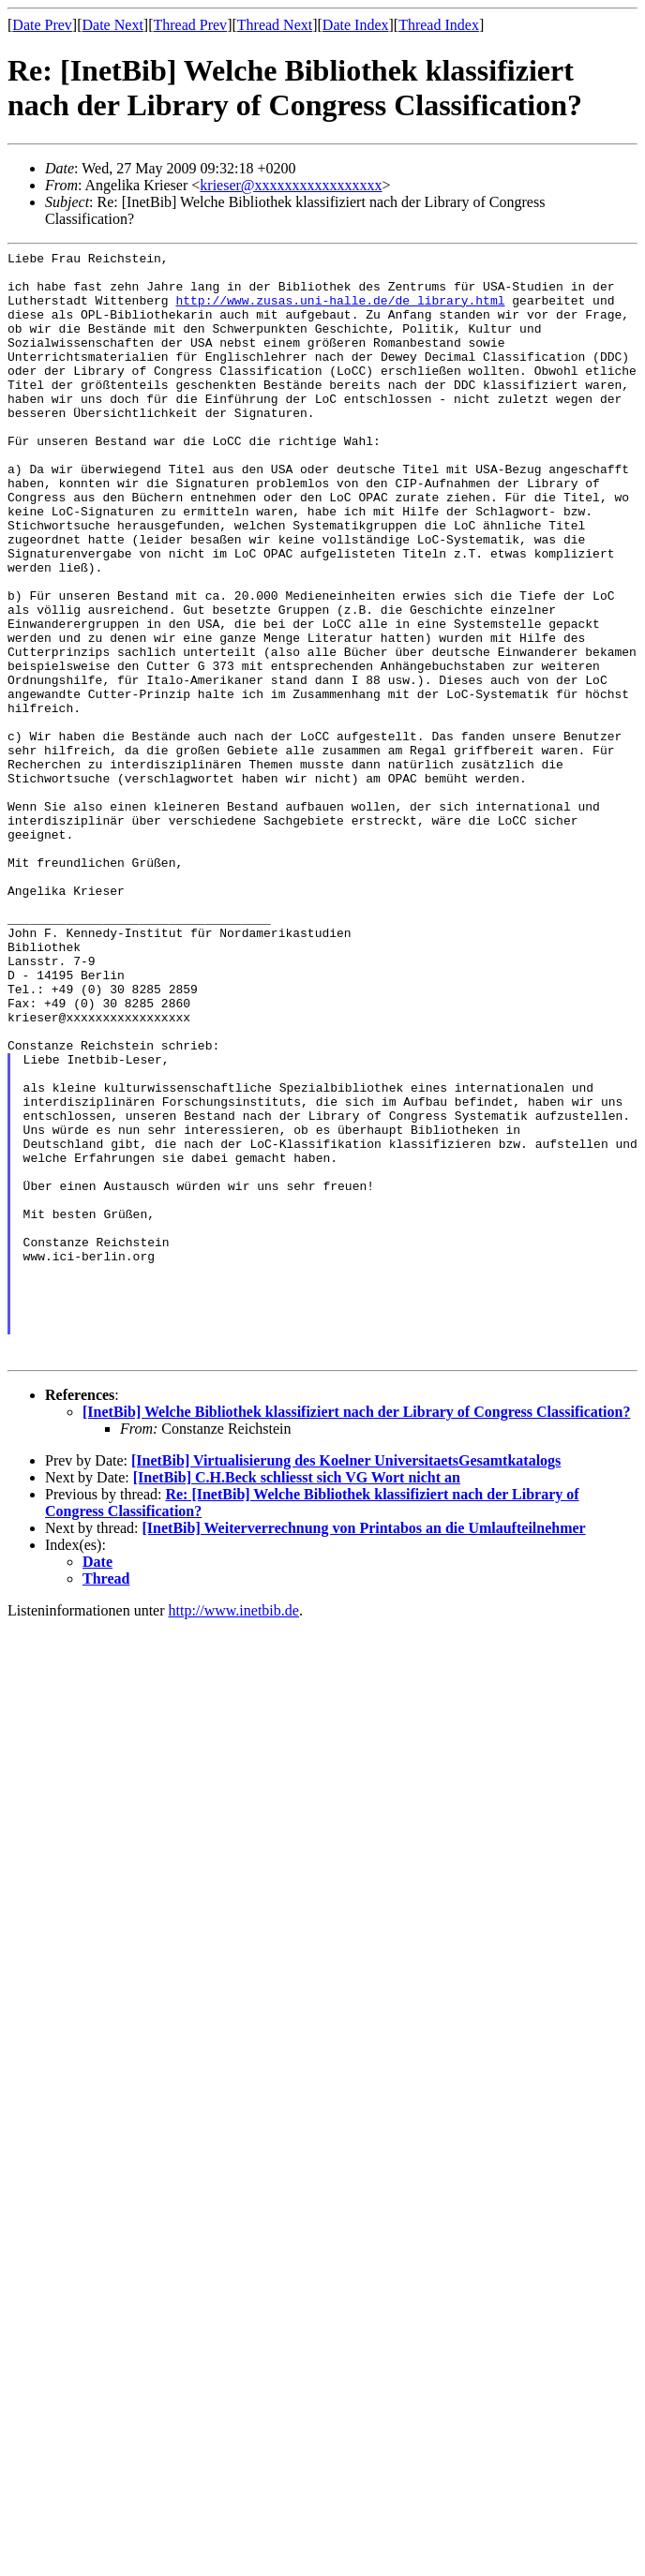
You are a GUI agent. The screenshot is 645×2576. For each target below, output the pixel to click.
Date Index (355, 25)
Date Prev (42, 25)
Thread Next (274, 25)
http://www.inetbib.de (234, 1832)
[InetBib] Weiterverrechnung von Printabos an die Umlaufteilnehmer (364, 1750)
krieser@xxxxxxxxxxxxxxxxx (291, 185)
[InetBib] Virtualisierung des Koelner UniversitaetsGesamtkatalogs (346, 1682)
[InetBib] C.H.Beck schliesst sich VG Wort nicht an (296, 1699)
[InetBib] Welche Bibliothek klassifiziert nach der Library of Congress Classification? (356, 1634)
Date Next (112, 25)
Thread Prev (190, 25)
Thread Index (438, 25)
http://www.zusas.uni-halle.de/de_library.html (339, 311)
